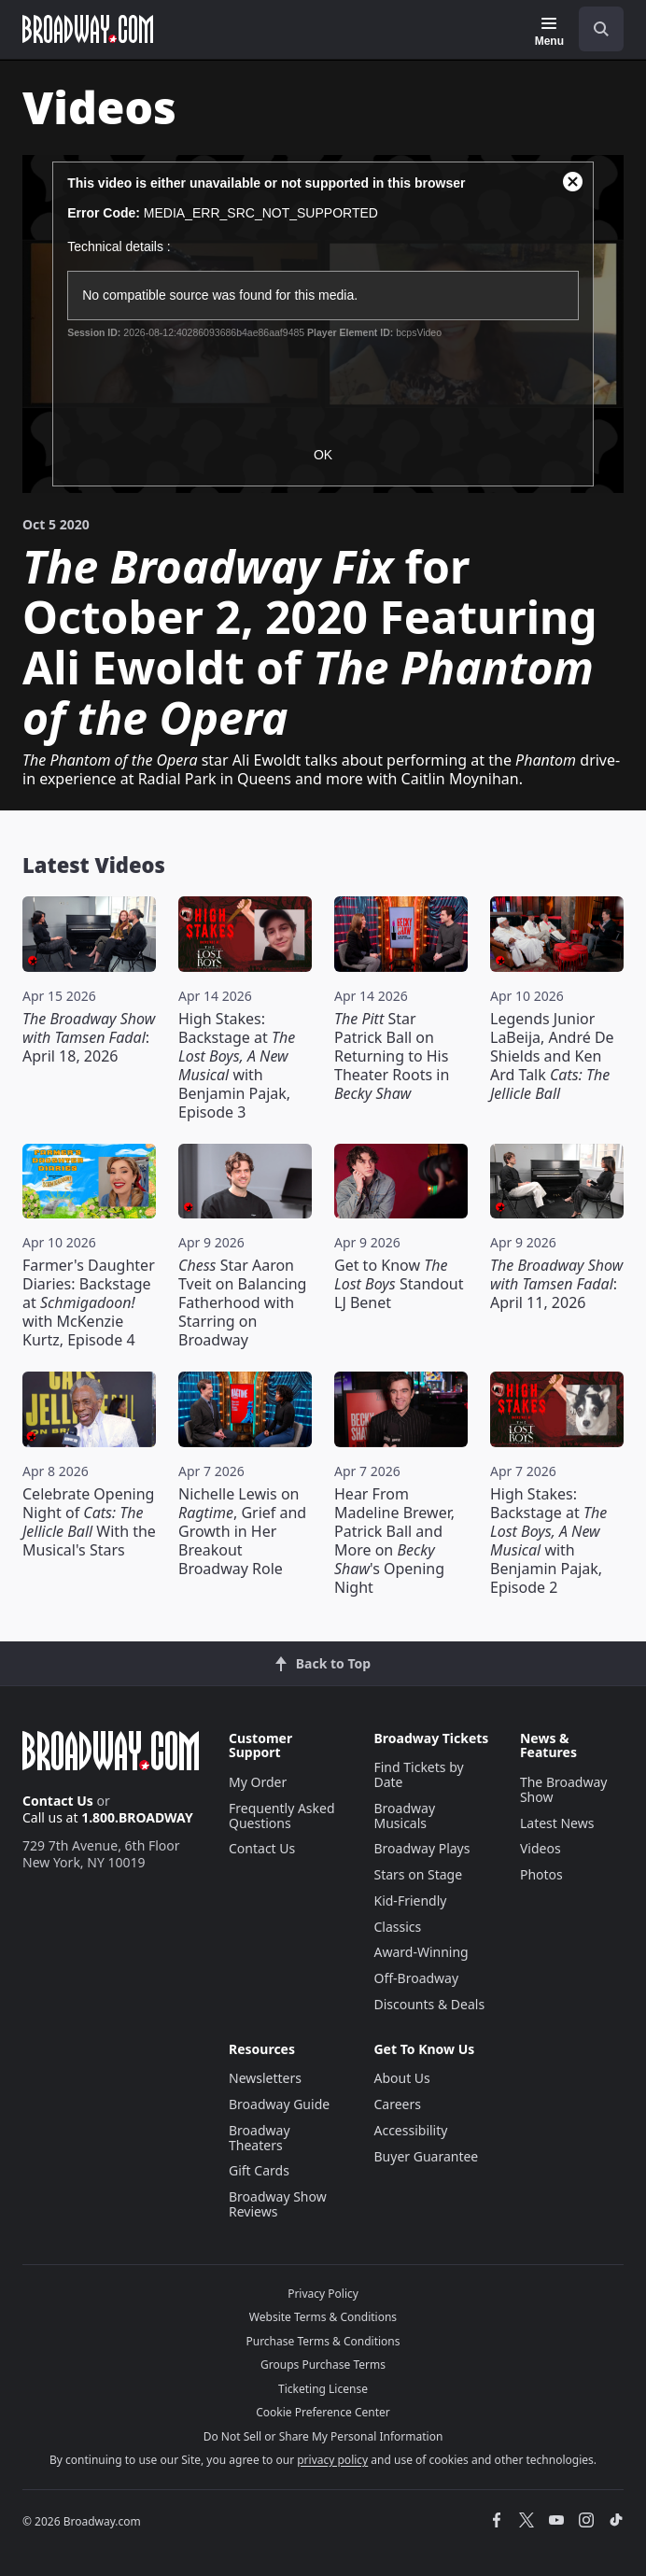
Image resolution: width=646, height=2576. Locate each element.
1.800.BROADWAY (137, 1817)
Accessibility (410, 2130)
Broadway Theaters (259, 2137)
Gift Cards (259, 2170)
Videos (540, 1848)
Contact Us (57, 1800)
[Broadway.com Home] (87, 29)
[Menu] (549, 32)
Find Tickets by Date (418, 1774)
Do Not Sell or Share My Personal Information (323, 2436)
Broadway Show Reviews (278, 2204)
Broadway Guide (279, 2104)
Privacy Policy (323, 2294)
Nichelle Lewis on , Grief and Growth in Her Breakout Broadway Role (242, 1531)
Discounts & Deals (428, 2004)
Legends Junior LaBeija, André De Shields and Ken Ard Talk (552, 1056)
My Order (258, 1782)
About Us (401, 2078)
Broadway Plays (421, 1848)
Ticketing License (323, 2389)
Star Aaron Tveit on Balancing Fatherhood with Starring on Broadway (242, 1302)
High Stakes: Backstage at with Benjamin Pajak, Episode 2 (548, 1541)
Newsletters (265, 2078)
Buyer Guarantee (425, 2156)
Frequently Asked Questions (282, 1815)
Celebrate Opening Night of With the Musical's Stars (89, 1522)
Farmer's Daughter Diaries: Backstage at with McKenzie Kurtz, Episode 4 (88, 1302)
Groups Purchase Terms (323, 2364)
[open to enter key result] (601, 29)
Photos (541, 1874)
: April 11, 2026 (556, 1284)
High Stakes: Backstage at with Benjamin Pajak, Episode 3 (236, 1065)
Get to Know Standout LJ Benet (399, 1284)
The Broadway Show (564, 1789)
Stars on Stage (417, 1874)
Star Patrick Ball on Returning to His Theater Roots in (391, 1056)
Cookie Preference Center (323, 2412)
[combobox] (594, 29)
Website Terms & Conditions (323, 2317)
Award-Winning (420, 1952)
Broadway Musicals (404, 1815)
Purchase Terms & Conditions (323, 2341)
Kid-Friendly (409, 1900)
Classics (397, 1927)
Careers (396, 2104)
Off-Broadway (415, 1978)
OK (323, 454)
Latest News (557, 1823)
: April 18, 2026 (88, 1037)
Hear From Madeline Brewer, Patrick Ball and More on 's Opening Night (394, 1541)
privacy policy (332, 2460)
